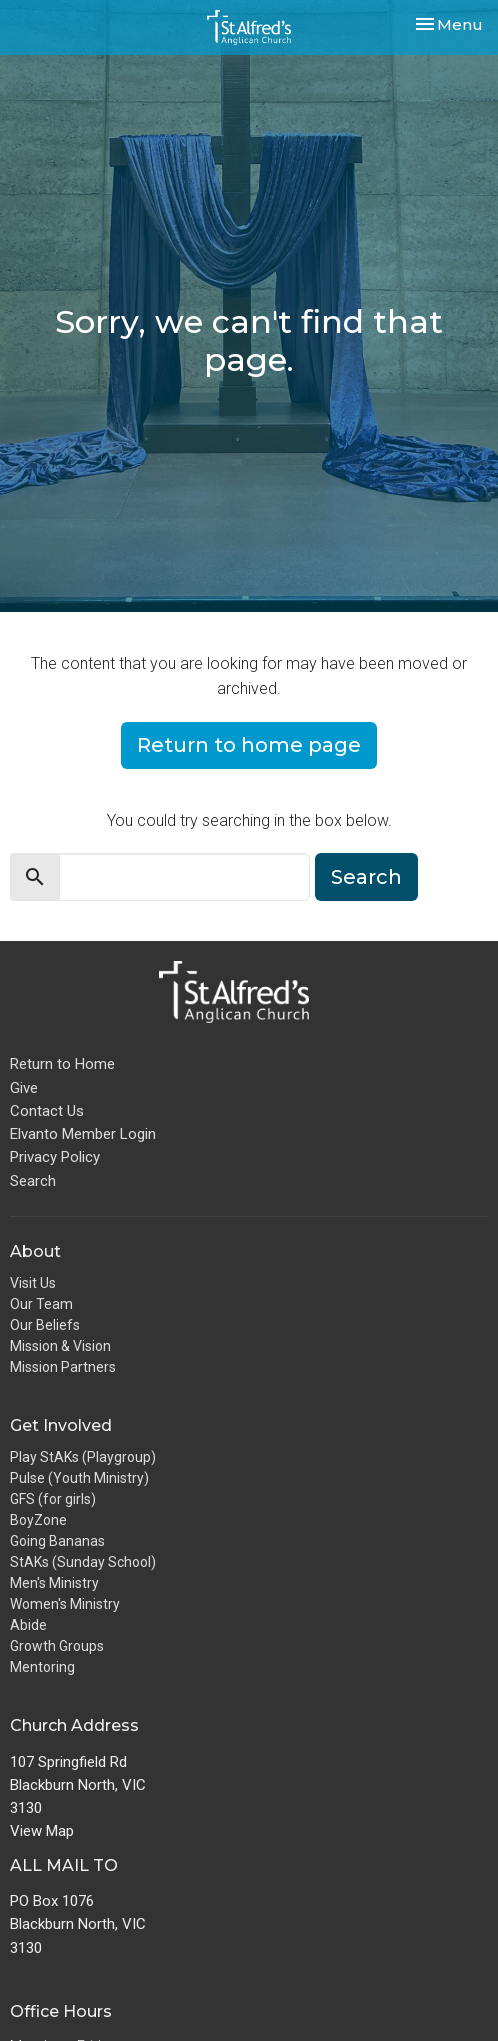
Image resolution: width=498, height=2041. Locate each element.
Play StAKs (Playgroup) (83, 1457)
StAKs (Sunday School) (83, 1562)
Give (24, 1088)
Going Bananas (57, 1541)
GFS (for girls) (53, 1499)
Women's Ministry (65, 1604)
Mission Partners (63, 1367)
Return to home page (249, 745)
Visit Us (33, 1283)
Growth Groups (57, 1646)
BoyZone (38, 1520)
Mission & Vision (60, 1346)
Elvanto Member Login (83, 1134)
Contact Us (47, 1111)
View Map (42, 1831)
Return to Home (62, 1064)
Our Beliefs (45, 1325)
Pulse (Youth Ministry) (79, 1478)
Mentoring (42, 1667)
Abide (28, 1625)
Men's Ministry (54, 1583)
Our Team (41, 1304)
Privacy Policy (55, 1157)
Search (366, 877)
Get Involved (61, 1425)
